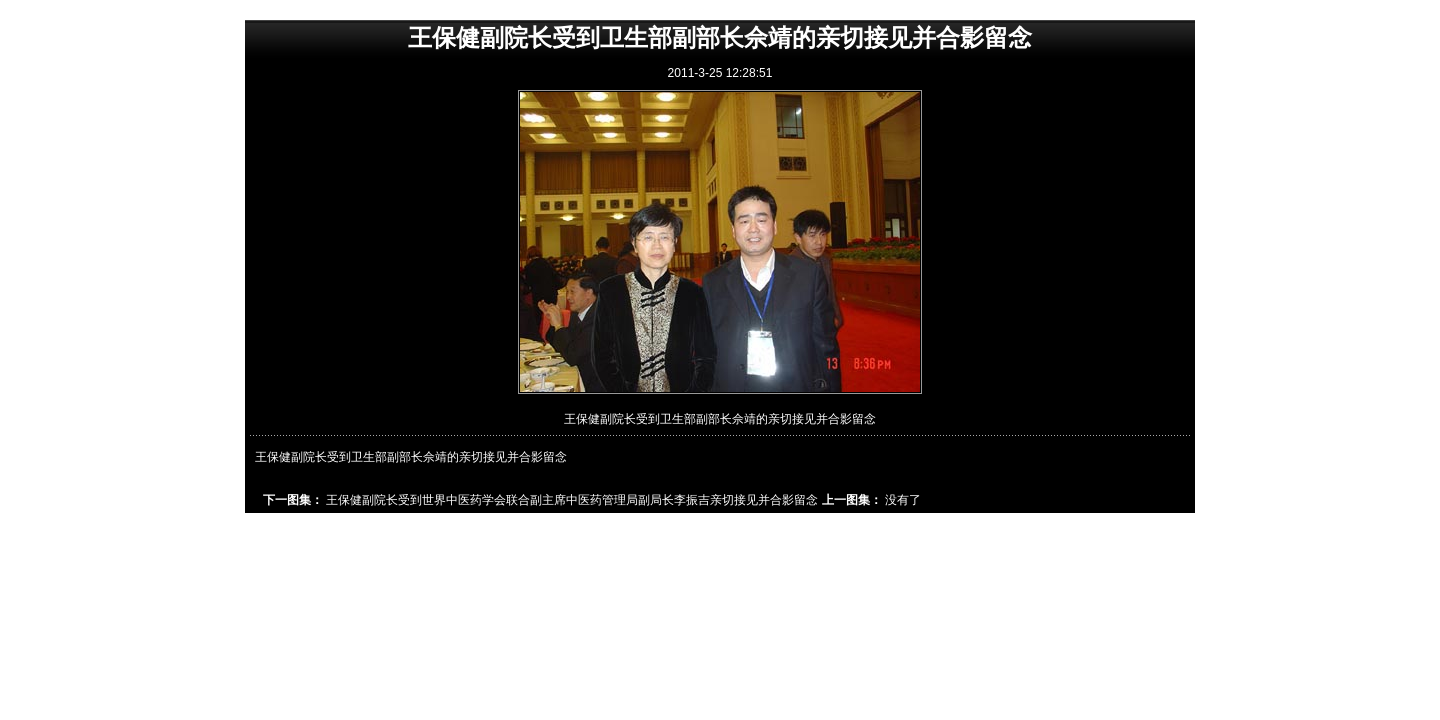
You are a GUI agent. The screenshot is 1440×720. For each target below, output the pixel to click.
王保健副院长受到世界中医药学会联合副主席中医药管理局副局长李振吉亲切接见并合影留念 (572, 500)
